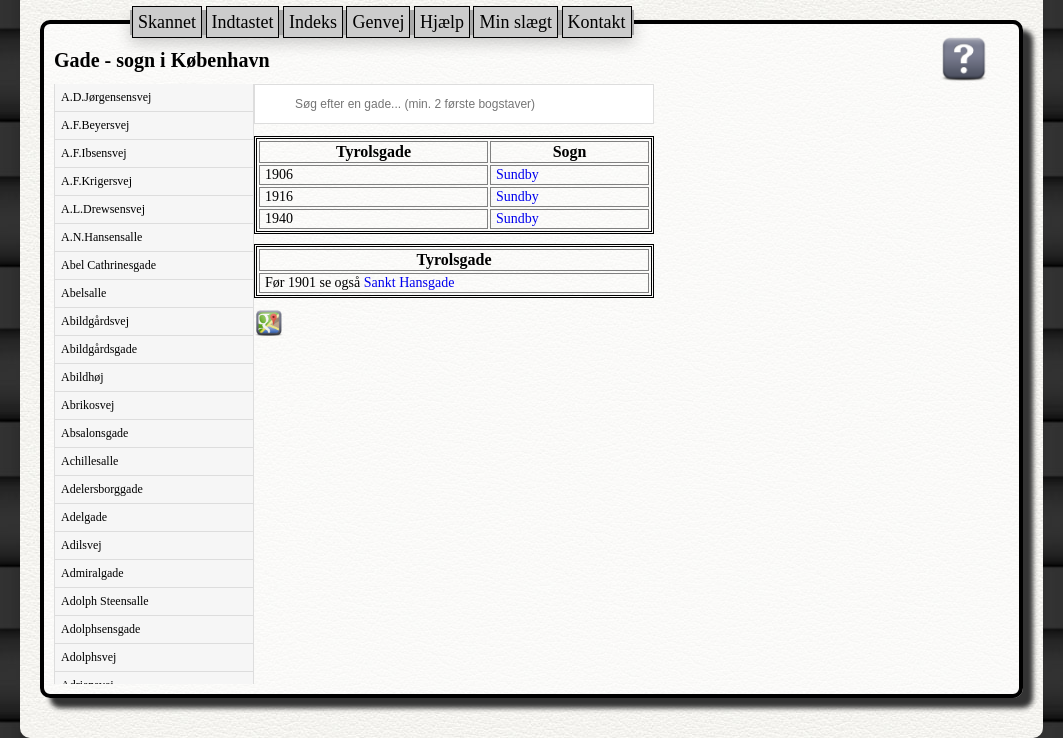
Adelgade (84, 517)
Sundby (517, 174)
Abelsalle (83, 293)
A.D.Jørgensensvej (106, 97)
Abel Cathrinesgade (108, 265)
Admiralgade (92, 573)
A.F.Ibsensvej (94, 153)
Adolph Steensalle (105, 601)
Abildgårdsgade (99, 349)
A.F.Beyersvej (95, 125)
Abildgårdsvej (95, 321)
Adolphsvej (88, 657)
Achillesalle (89, 461)
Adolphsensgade (100, 629)
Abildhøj (82, 377)
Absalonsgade (94, 433)
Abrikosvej (87, 405)
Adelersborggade (102, 489)
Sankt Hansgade (409, 282)
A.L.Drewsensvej (103, 209)
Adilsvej (81, 545)
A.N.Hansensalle (101, 237)
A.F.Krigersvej (96, 181)
